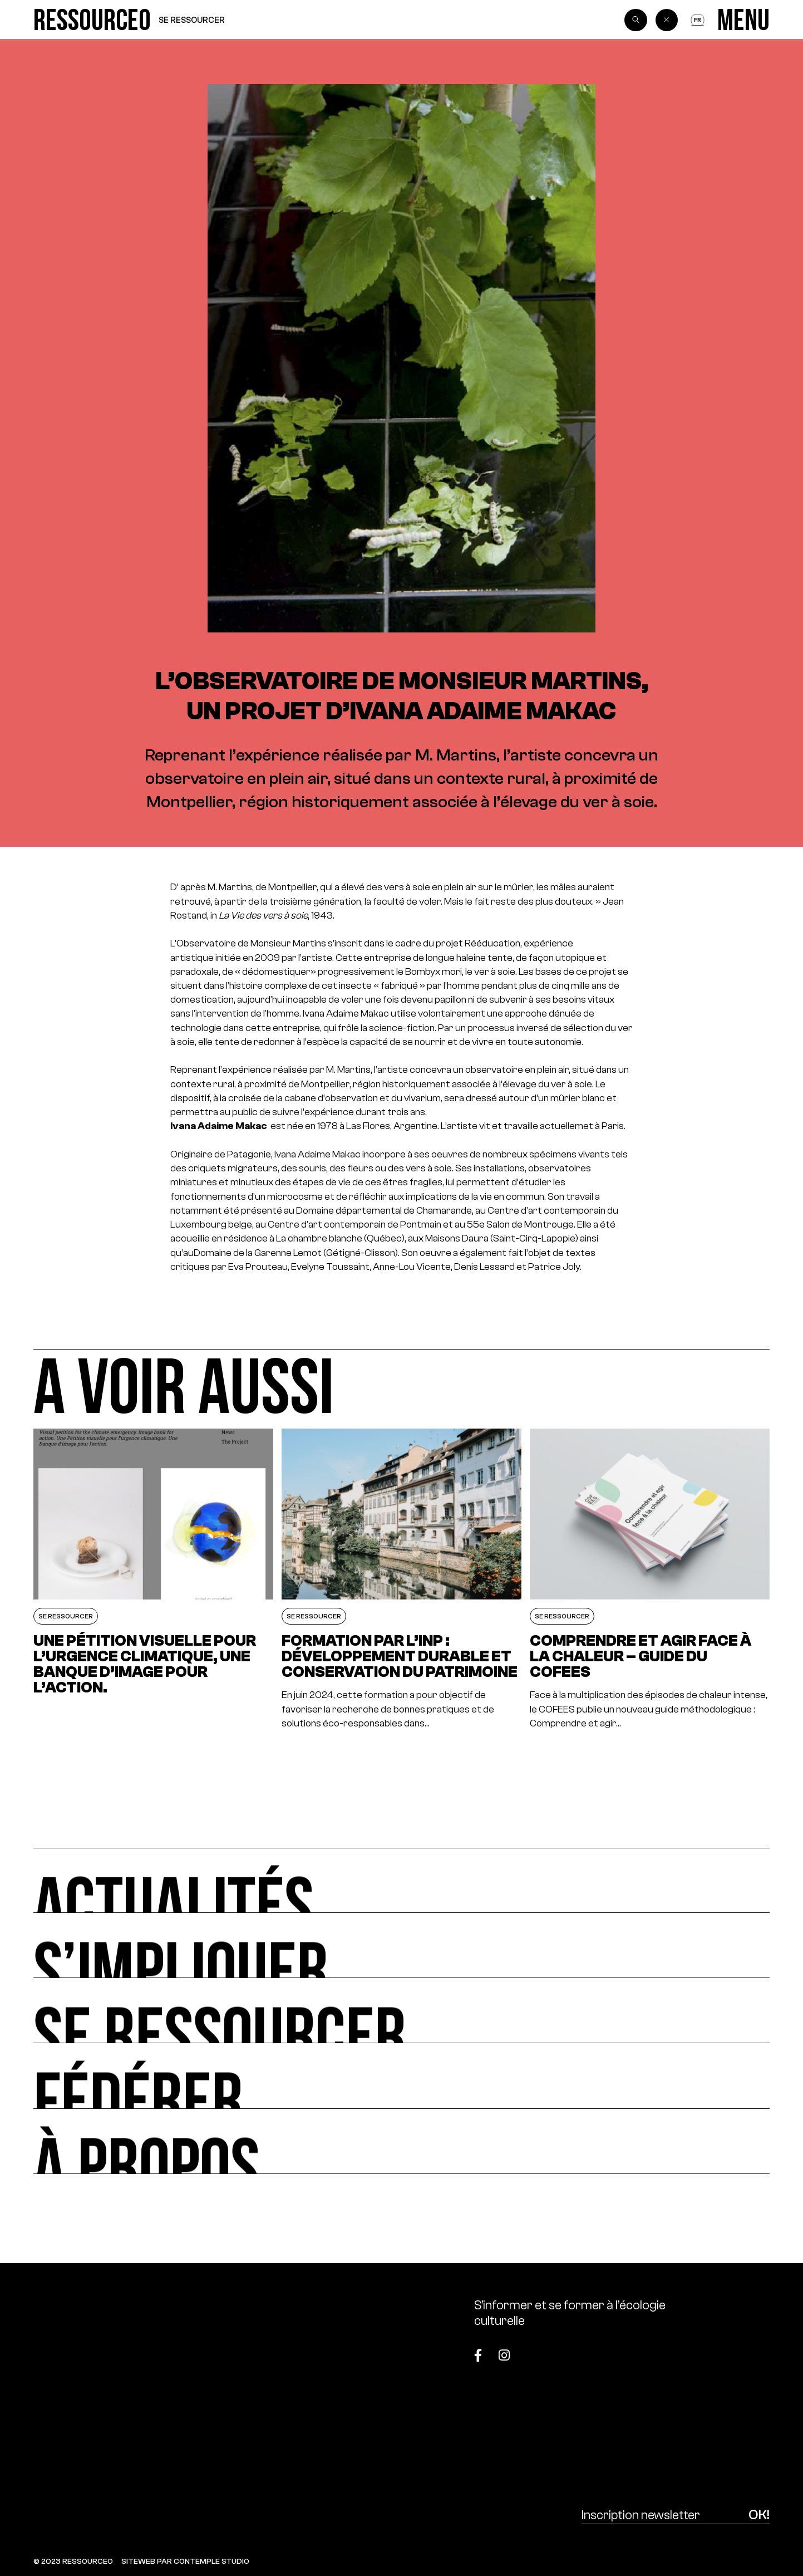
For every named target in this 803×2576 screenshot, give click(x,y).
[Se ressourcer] (401, 2010)
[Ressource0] (91, 19)
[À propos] (401, 2141)
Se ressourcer (192, 20)
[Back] (667, 20)
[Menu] (743, 19)
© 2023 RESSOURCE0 (73, 2561)
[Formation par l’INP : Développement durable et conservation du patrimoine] (401, 1579)
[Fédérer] (401, 2075)
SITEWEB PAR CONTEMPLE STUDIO (185, 2561)
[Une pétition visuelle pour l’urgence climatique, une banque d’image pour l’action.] (153, 1579)
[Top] (718, 2349)
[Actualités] (401, 1880)
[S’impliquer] (401, 1945)
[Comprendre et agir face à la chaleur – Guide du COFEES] (650, 1579)
